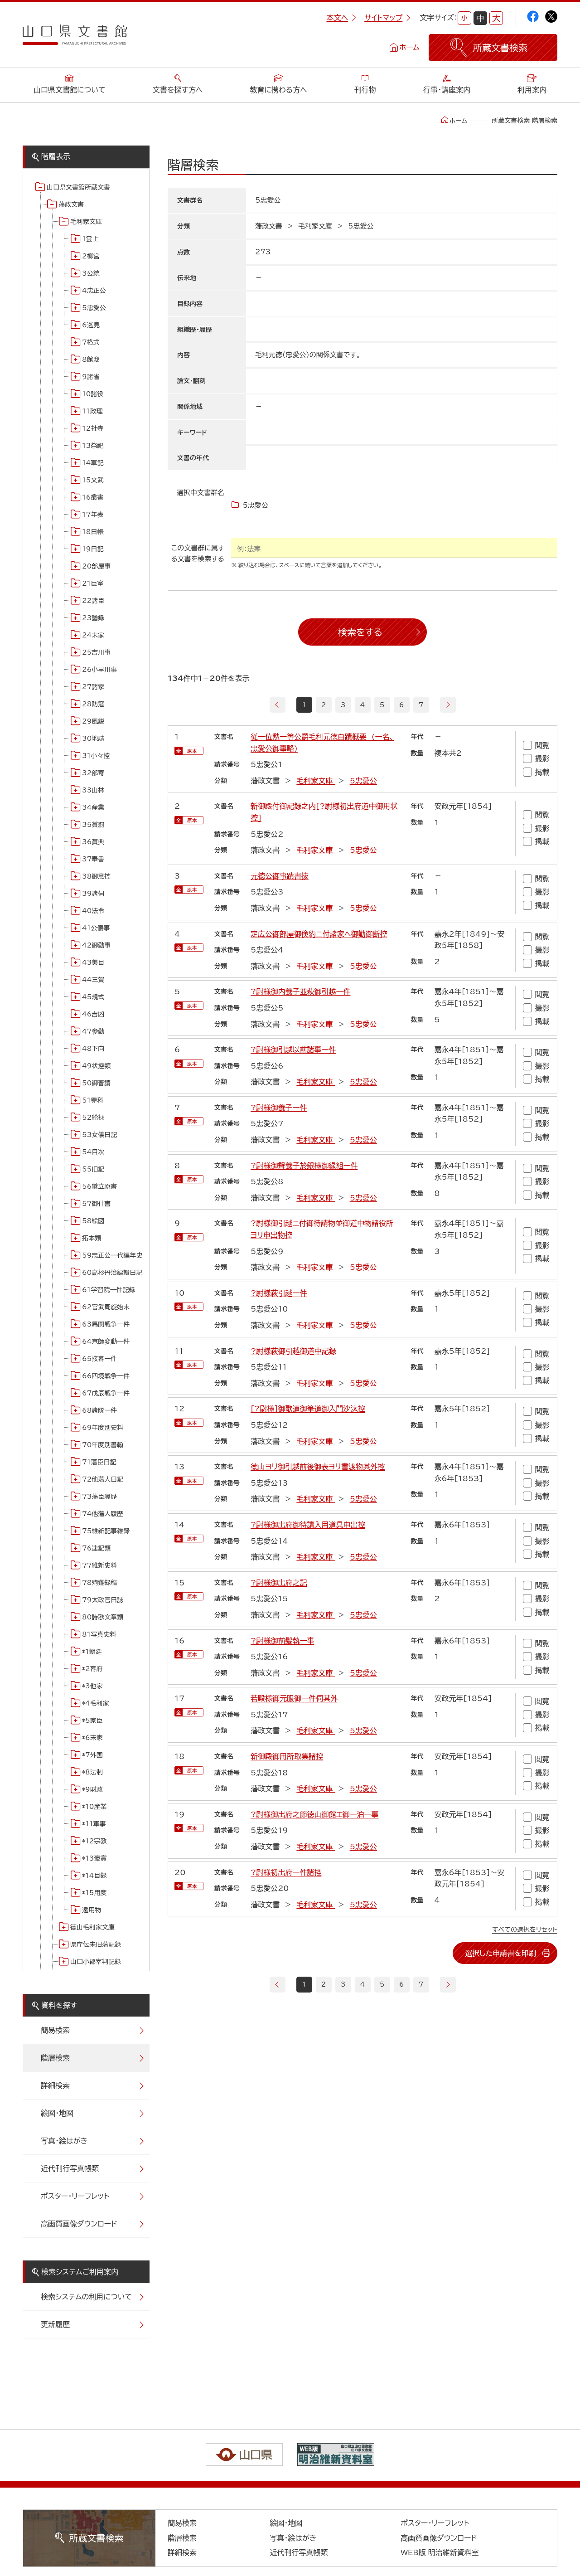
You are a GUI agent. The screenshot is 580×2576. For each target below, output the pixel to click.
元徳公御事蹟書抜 (280, 876)
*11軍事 (94, 1824)
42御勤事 (96, 945)
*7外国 (92, 1755)
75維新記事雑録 (106, 1531)
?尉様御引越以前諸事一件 (293, 1049)
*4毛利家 (95, 1703)
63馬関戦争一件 (106, 1324)
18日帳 (92, 532)
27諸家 (93, 687)
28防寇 (93, 704)
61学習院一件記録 (108, 1290)
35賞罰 (93, 824)
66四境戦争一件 (106, 1376)
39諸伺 (93, 893)
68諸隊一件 (99, 1410)
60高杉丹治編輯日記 (112, 1272)
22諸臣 (93, 601)
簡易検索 (55, 2030)
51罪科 (92, 1100)
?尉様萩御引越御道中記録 (293, 1351)
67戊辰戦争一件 (106, 1393)
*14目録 (94, 1875)
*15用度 (94, 1893)
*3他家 (92, 1686)
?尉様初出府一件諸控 (286, 1872)
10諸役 (92, 394)
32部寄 (93, 773)
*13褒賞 (94, 1858)
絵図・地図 (57, 2113)
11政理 (92, 411)
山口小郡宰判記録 (95, 1962)
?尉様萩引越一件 (279, 1293)
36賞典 (93, 842)
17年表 (92, 514)
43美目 (93, 962)
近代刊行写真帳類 (70, 2168)
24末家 (93, 635)
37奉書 (93, 859)
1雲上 (90, 239)
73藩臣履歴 (99, 1496)
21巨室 (92, 583)
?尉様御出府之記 (279, 1582)
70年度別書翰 (102, 1445)
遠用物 (91, 1910)
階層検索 (55, 2057)
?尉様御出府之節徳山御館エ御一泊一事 (314, 1814)
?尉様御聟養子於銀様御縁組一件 (304, 1165)
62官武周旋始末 (106, 1307)
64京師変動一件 (106, 1341)
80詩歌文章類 (102, 1617)
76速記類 (96, 1548)
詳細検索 (55, 2085)
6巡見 (91, 325)
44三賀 (93, 980)
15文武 (92, 480)
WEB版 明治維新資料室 (440, 2552)
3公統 (91, 273)
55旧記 (93, 1169)
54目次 (93, 1152)
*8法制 (92, 1772)
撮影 (536, 758)
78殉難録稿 (99, 1583)
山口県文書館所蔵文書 (78, 187)
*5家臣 (92, 1720)
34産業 (93, 807)
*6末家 (92, 1738)
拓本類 (91, 1238)
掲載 (536, 772)
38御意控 (96, 876)
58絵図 (93, 1221)
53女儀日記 (99, 1135)
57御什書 (96, 1204)
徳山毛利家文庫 (92, 1927)
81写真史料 (99, 1634)
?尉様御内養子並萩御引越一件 (300, 992)
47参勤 (93, 1031)
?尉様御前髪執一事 (282, 1640)
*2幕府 (92, 1669)
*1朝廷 (92, 1651)
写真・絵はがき (64, 2140)
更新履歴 (55, 2324)
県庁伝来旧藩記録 (95, 1944)
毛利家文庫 (86, 222)
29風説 (93, 721)
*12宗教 (94, 1841)
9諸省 (91, 377)
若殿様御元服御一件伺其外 (294, 1698)
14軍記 (92, 463)
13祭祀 (92, 445)
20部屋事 (96, 566)
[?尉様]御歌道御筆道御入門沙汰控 (308, 1409)
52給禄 (93, 1117)
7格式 (91, 342)
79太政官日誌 (102, 1600)
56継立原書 (99, 1186)
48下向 (93, 1048)
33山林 (93, 790)
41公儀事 (96, 928)
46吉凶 (93, 1014)
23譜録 (93, 618)
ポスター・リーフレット (75, 2196)
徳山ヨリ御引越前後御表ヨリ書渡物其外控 (318, 1466)
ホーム (409, 47)
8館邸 (91, 359)
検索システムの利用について (86, 2296)
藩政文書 (71, 204)
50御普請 (96, 1083)
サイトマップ (387, 17)
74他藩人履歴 (102, 1514)
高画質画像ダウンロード (79, 2223)
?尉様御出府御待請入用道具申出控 (308, 1524)
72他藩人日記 (102, 1479)
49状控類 (96, 1066)
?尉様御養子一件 (279, 1107)
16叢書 (92, 497)
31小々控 (96, 756)
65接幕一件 (99, 1359)
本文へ (341, 17)
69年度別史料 (102, 1427)
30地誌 (93, 738)
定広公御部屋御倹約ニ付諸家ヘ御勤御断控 (319, 934)
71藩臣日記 (99, 1462)
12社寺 (92, 428)
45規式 (93, 997)
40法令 (93, 911)
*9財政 (92, 1789)
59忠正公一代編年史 (112, 1255)
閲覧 (536, 745)
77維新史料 (99, 1565)
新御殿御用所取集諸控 (287, 1756)
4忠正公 (94, 290)
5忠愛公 (94, 308)
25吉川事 (96, 652)
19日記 (92, 549)
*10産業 (94, 1806)
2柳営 (91, 256)
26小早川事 (99, 669)
